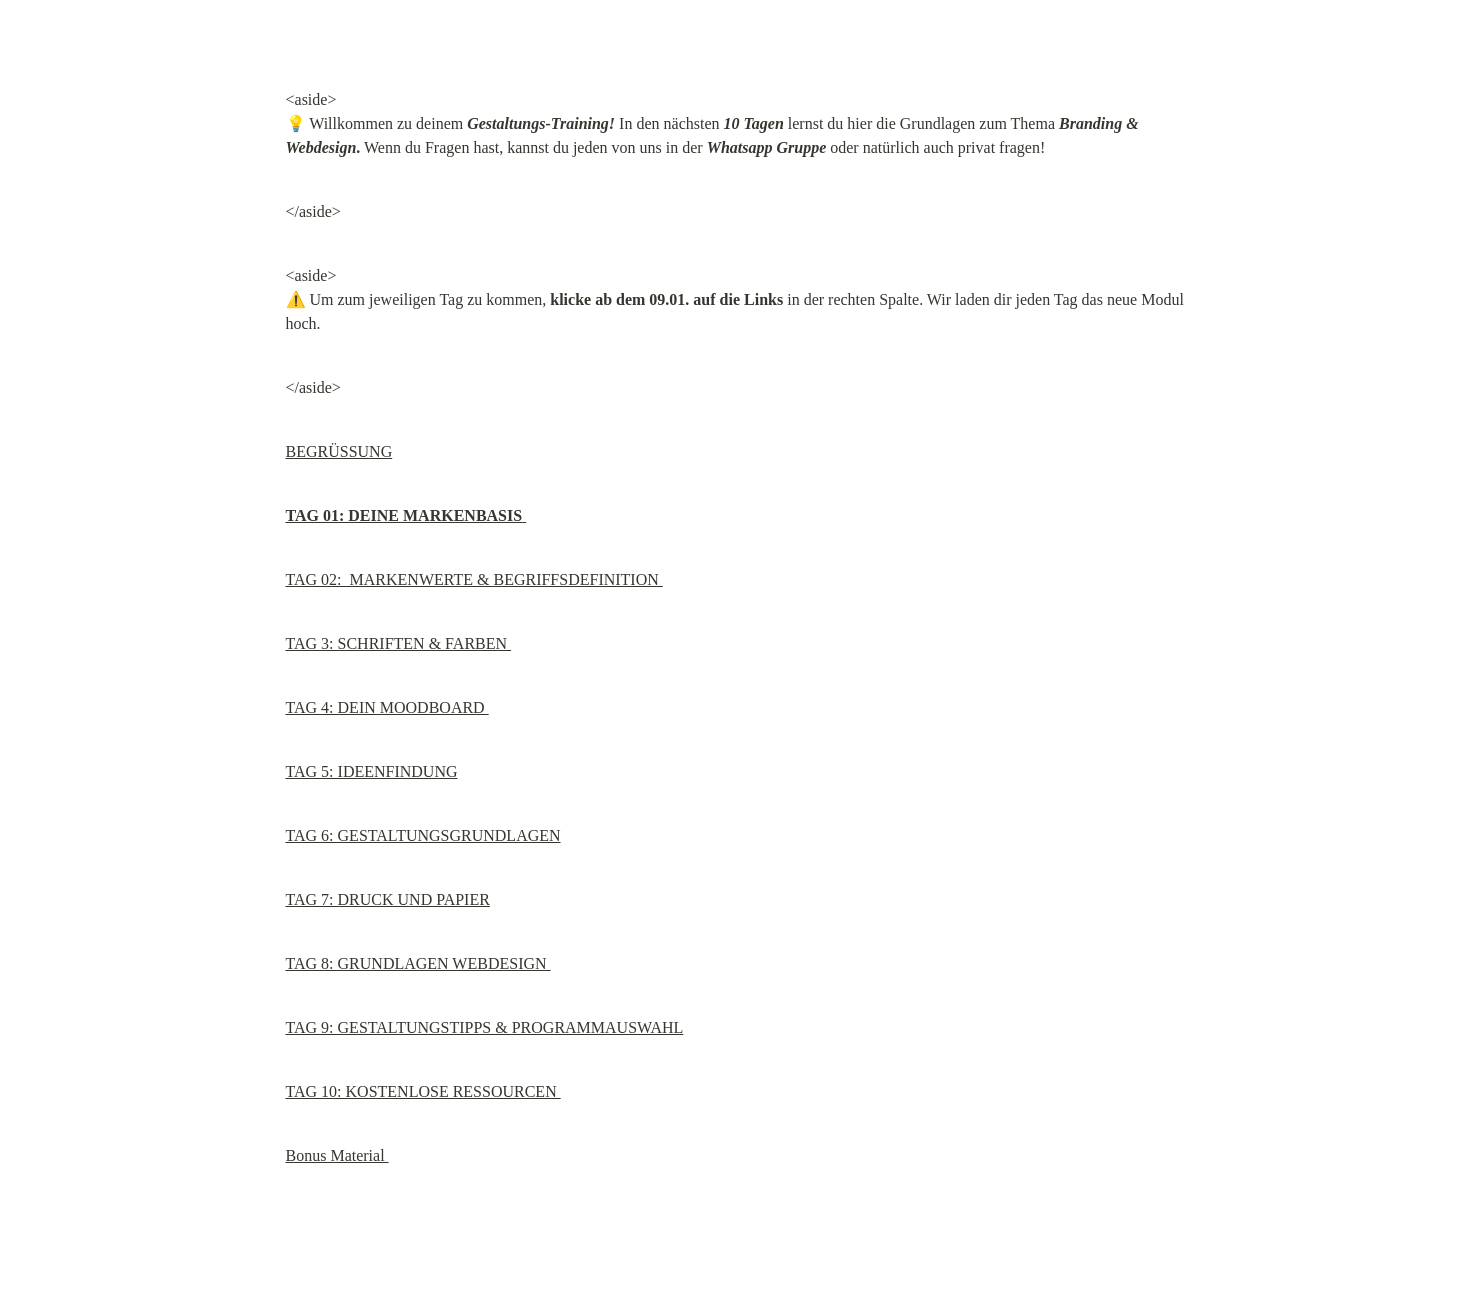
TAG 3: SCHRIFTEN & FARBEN (399, 643)
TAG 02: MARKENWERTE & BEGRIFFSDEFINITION (474, 579)
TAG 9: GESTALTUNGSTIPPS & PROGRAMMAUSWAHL (485, 1027)
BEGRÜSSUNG (339, 451)
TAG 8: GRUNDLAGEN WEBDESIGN (418, 963)
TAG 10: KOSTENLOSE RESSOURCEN (423, 1091)
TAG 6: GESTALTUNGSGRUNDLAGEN (423, 835)
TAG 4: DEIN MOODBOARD (387, 707)
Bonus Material (337, 1155)
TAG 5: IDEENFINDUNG (372, 771)
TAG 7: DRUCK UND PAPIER (388, 899)
